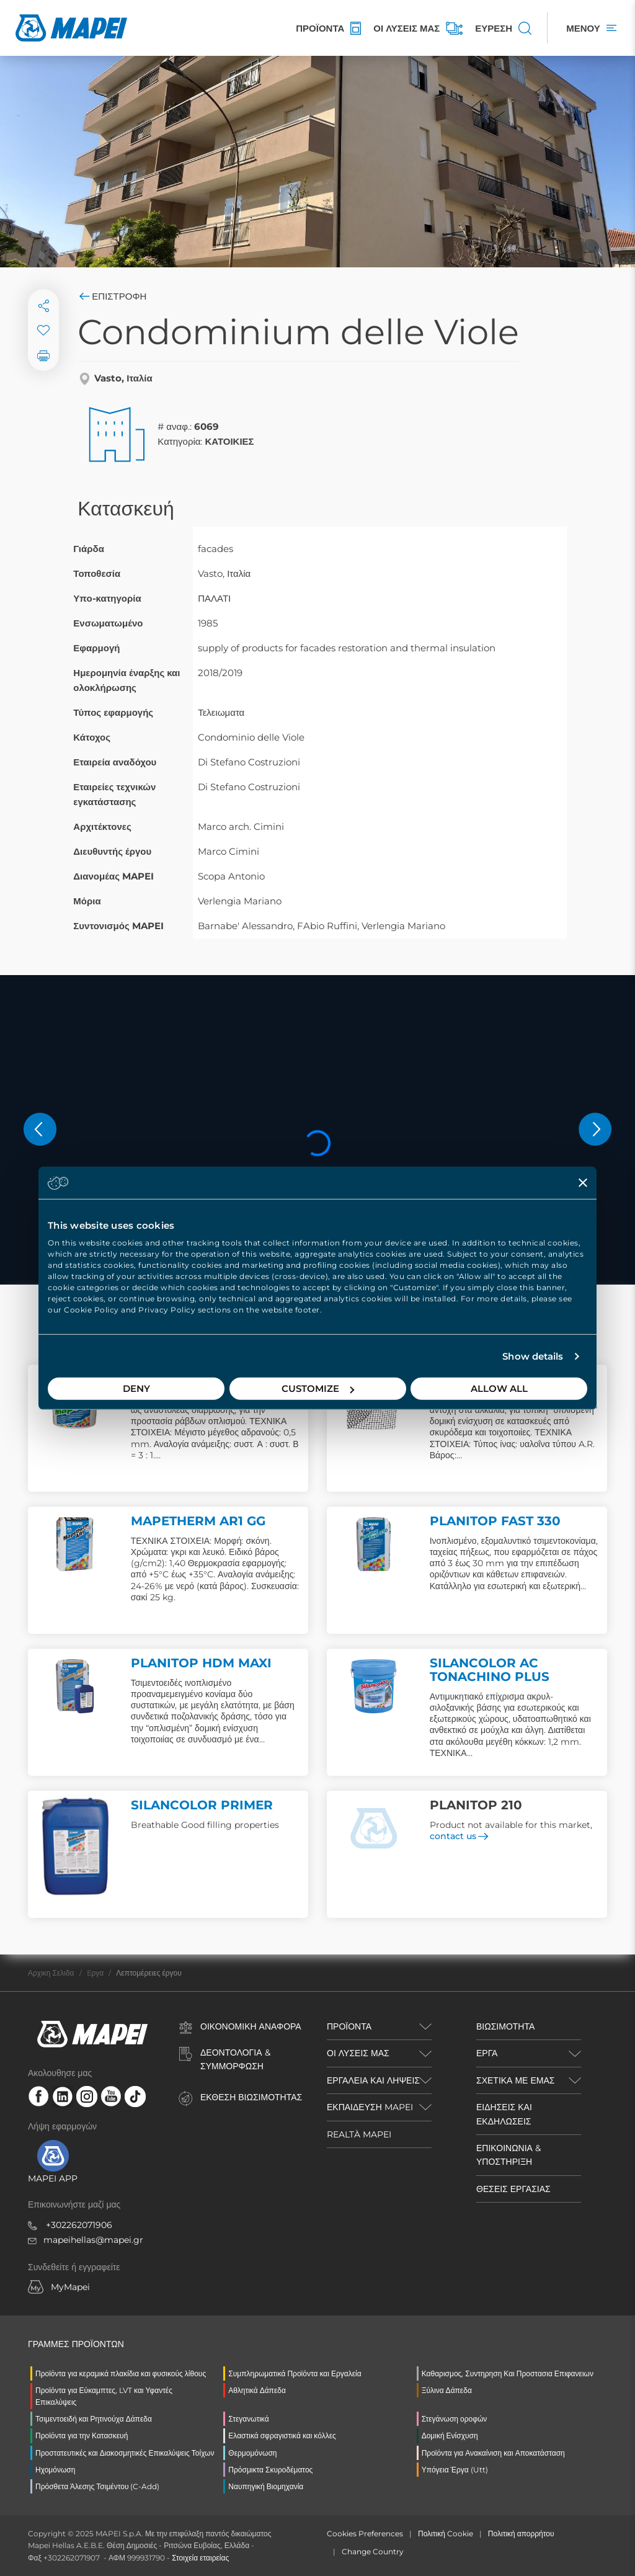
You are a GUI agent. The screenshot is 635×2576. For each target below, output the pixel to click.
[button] (40, 1129)
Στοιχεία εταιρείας (200, 2557)
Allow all (499, 1388)
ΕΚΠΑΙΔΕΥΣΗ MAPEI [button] (370, 2107)
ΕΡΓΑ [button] (486, 2053)
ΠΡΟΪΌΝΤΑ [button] (349, 2026)
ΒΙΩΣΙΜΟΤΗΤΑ (505, 2026)
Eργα (95, 1972)
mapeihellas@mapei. (88, 2239)
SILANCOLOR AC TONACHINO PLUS (489, 1670)
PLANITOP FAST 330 (495, 1520)
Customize (318, 1388)
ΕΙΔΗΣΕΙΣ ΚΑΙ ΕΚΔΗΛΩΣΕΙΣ (504, 2113)
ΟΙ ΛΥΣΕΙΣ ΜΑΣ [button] (358, 2053)
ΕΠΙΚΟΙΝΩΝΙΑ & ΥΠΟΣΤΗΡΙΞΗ (508, 2154)
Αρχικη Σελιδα (51, 1972)
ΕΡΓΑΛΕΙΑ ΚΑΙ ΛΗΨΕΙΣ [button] (373, 2080)
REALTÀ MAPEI (359, 2134)
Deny (136, 1388)
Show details (532, 1356)
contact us (459, 1836)
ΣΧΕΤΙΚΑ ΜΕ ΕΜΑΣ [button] (515, 2080)
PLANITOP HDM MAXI (201, 1663)
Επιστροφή (112, 296)
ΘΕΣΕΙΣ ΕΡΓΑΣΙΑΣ (513, 2189)
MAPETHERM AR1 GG (198, 1520)
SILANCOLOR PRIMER (202, 1805)
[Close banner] (583, 1182)
